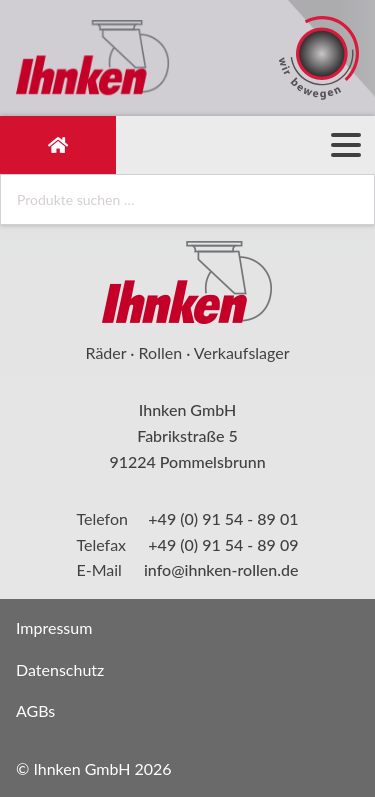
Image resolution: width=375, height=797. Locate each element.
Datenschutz (60, 669)
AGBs (35, 710)
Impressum (54, 627)
